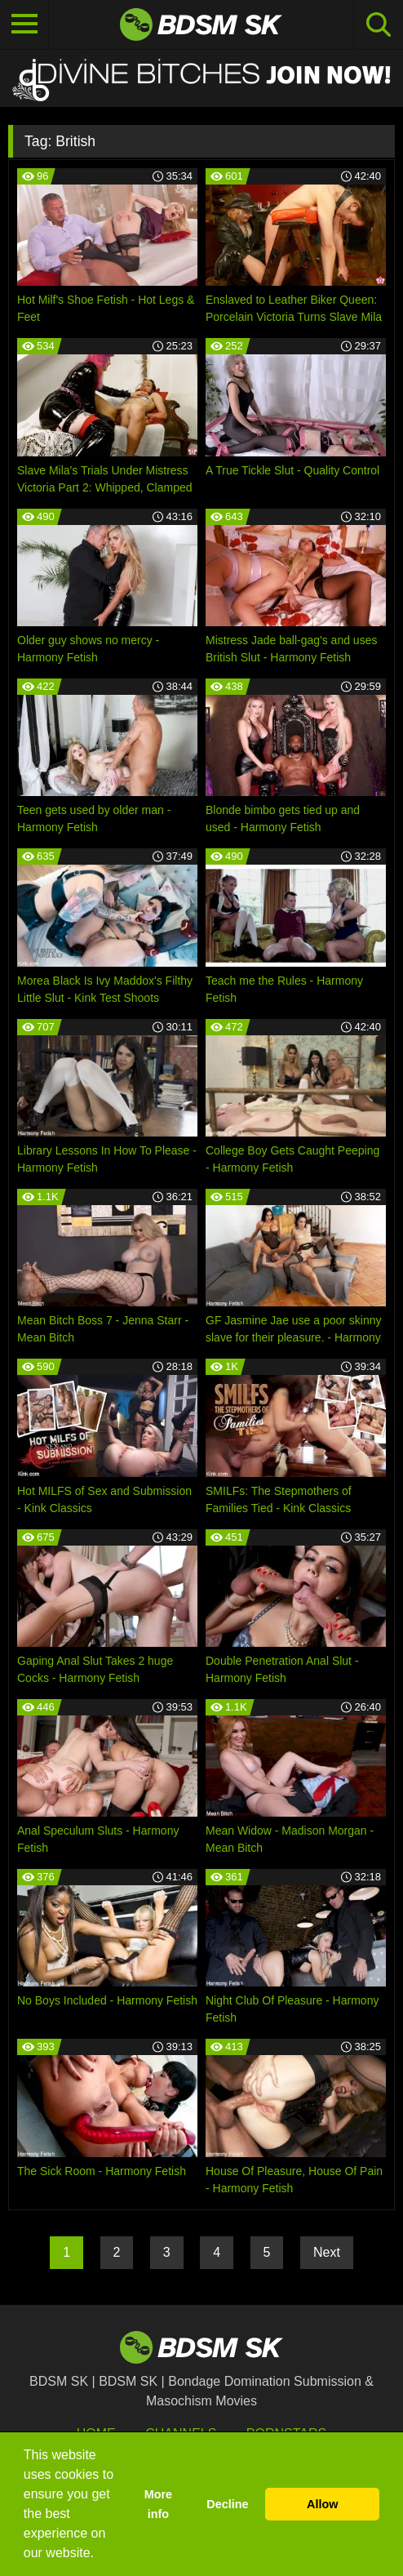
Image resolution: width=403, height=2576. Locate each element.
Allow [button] (322, 2504)
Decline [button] (227, 2504)
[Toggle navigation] (24, 24)
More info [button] (158, 2504)
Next (326, 2252)
